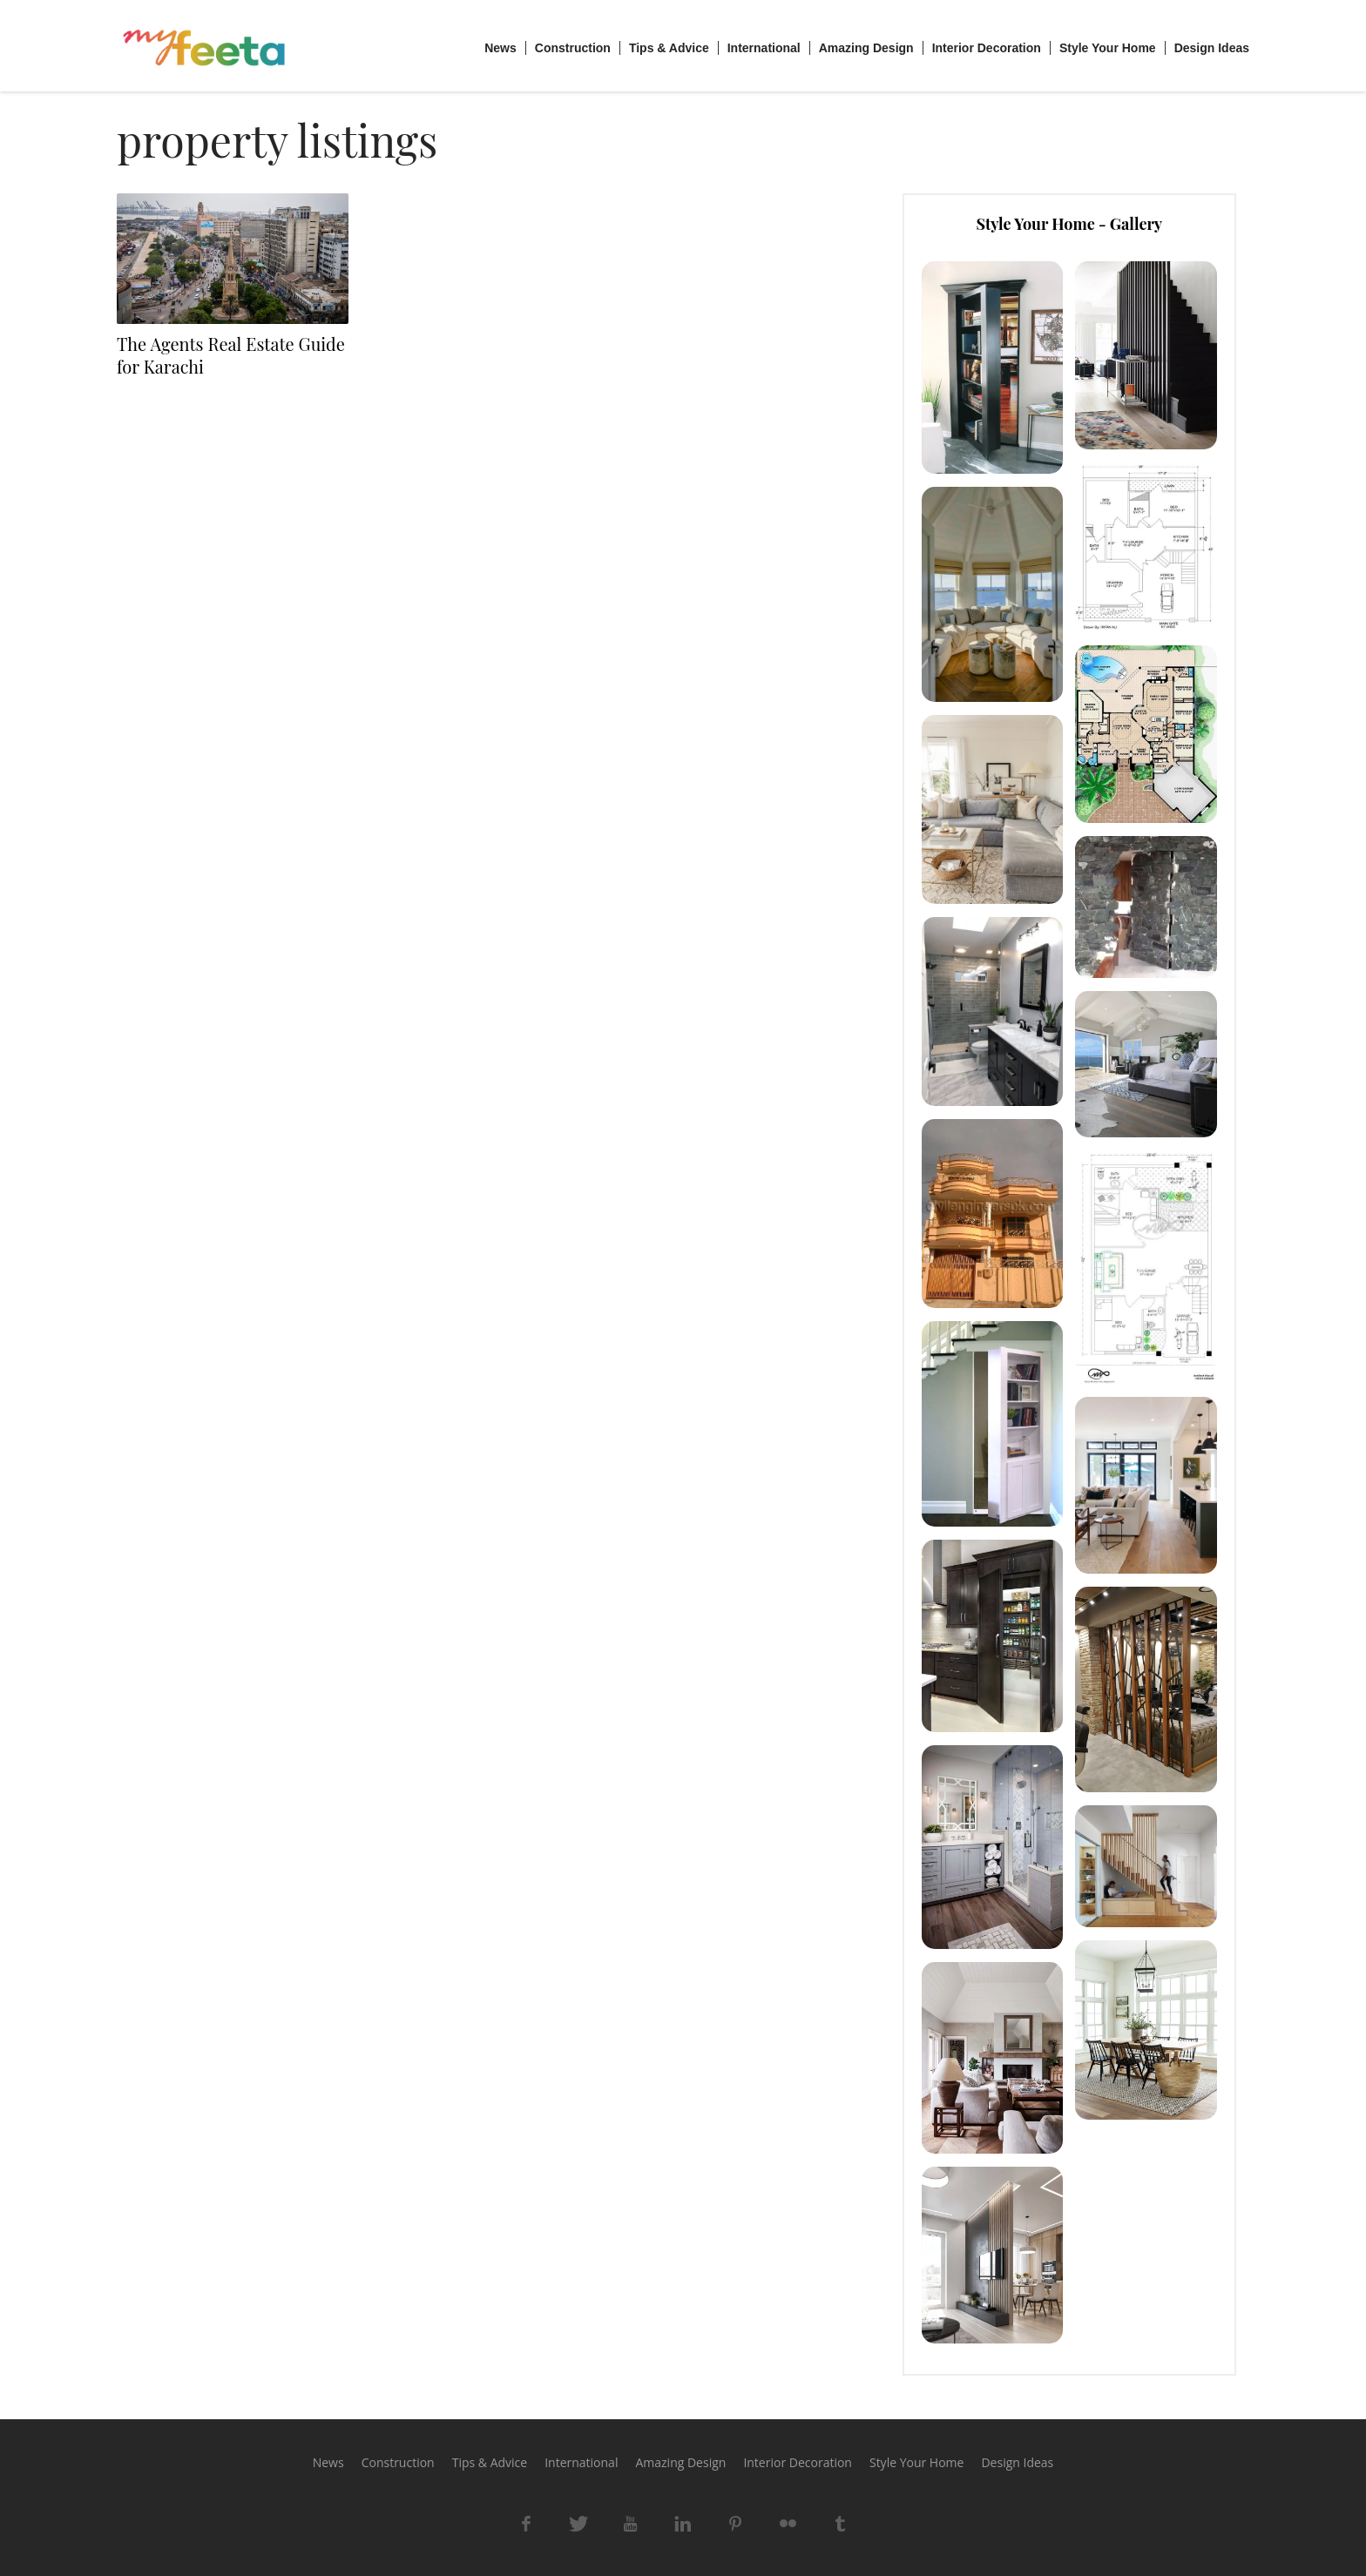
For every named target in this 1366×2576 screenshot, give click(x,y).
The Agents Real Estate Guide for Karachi (231, 355)
